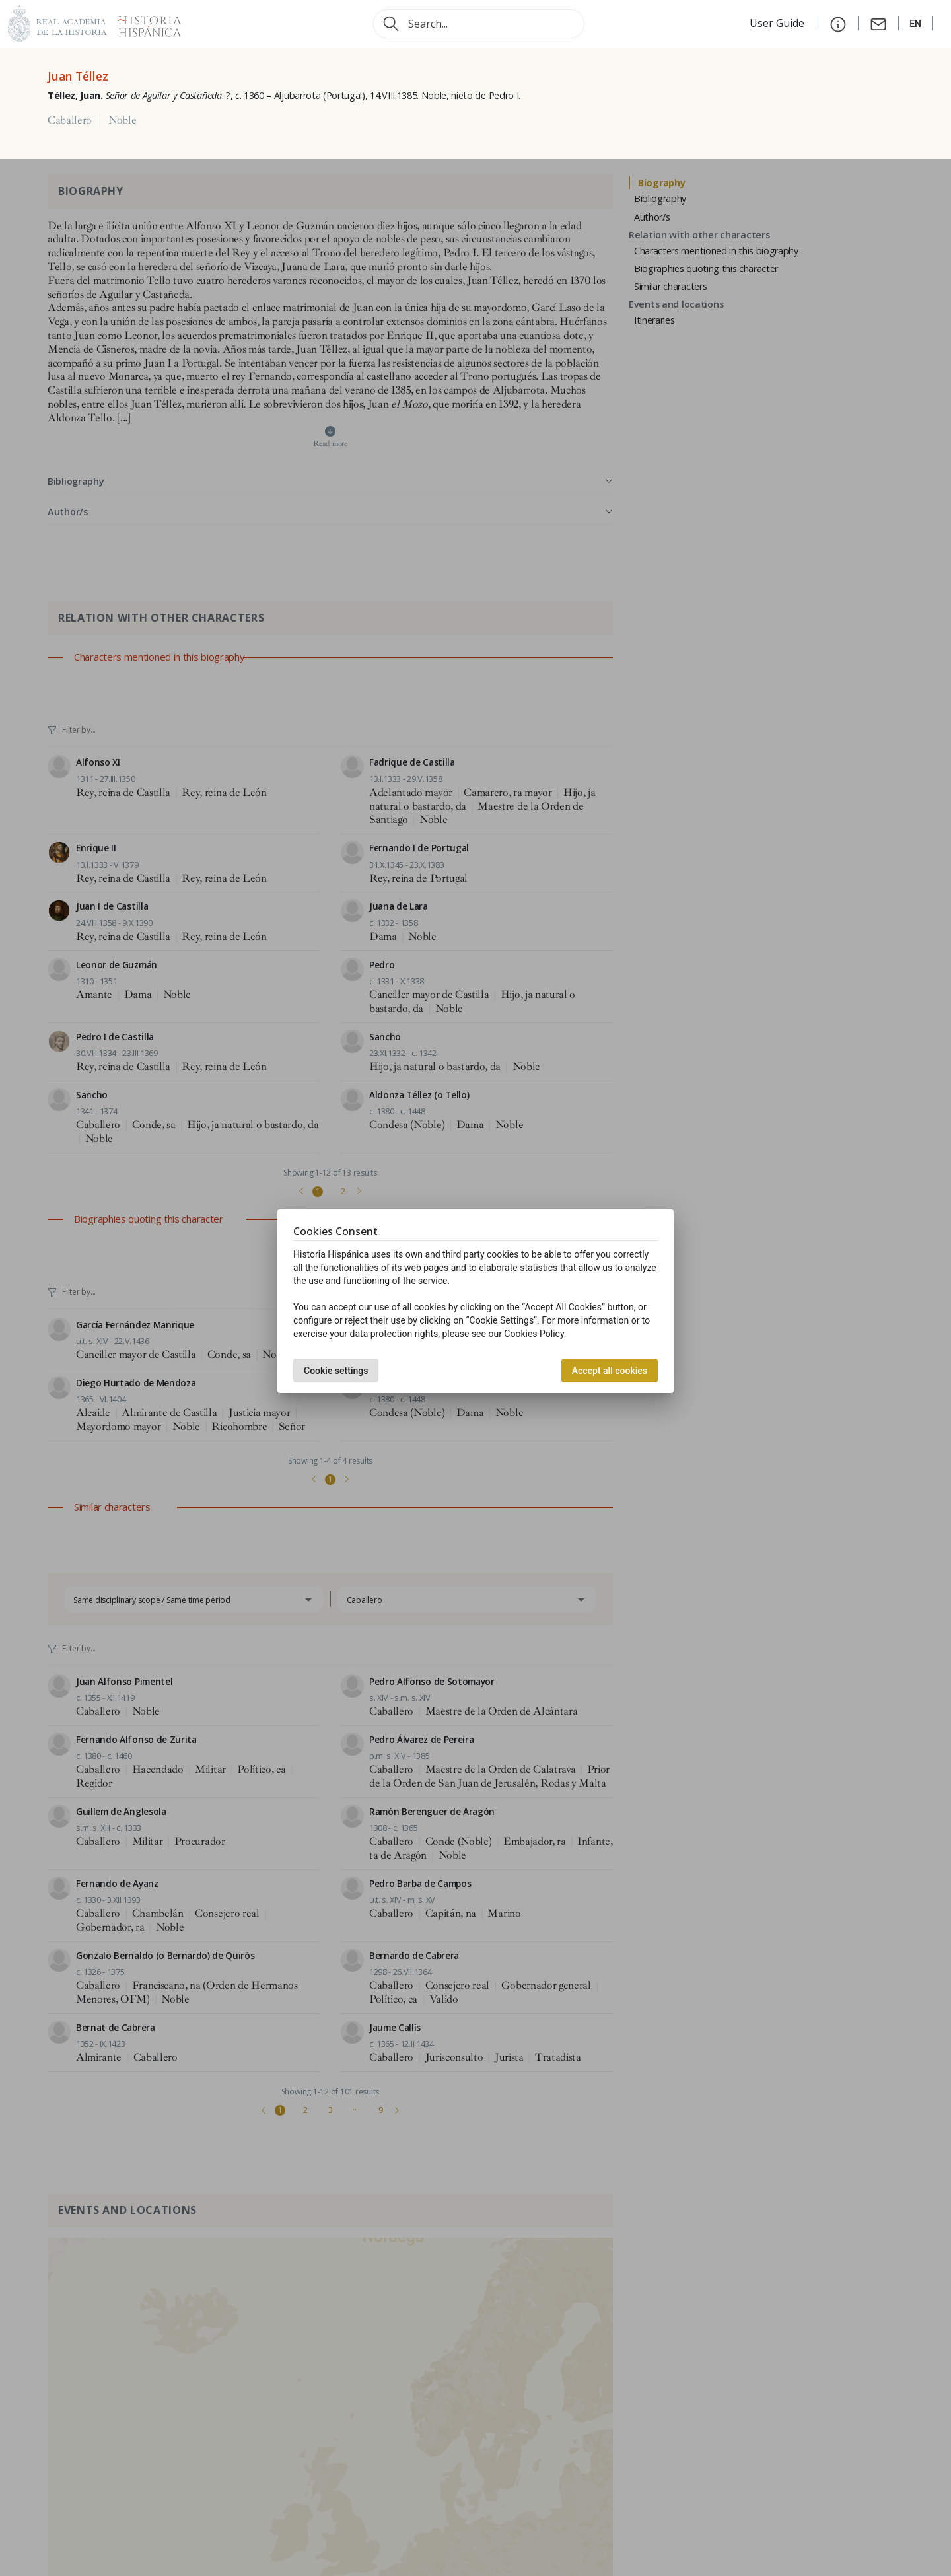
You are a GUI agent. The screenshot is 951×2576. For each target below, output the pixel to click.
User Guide (778, 23)
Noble (122, 120)
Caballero (70, 120)
